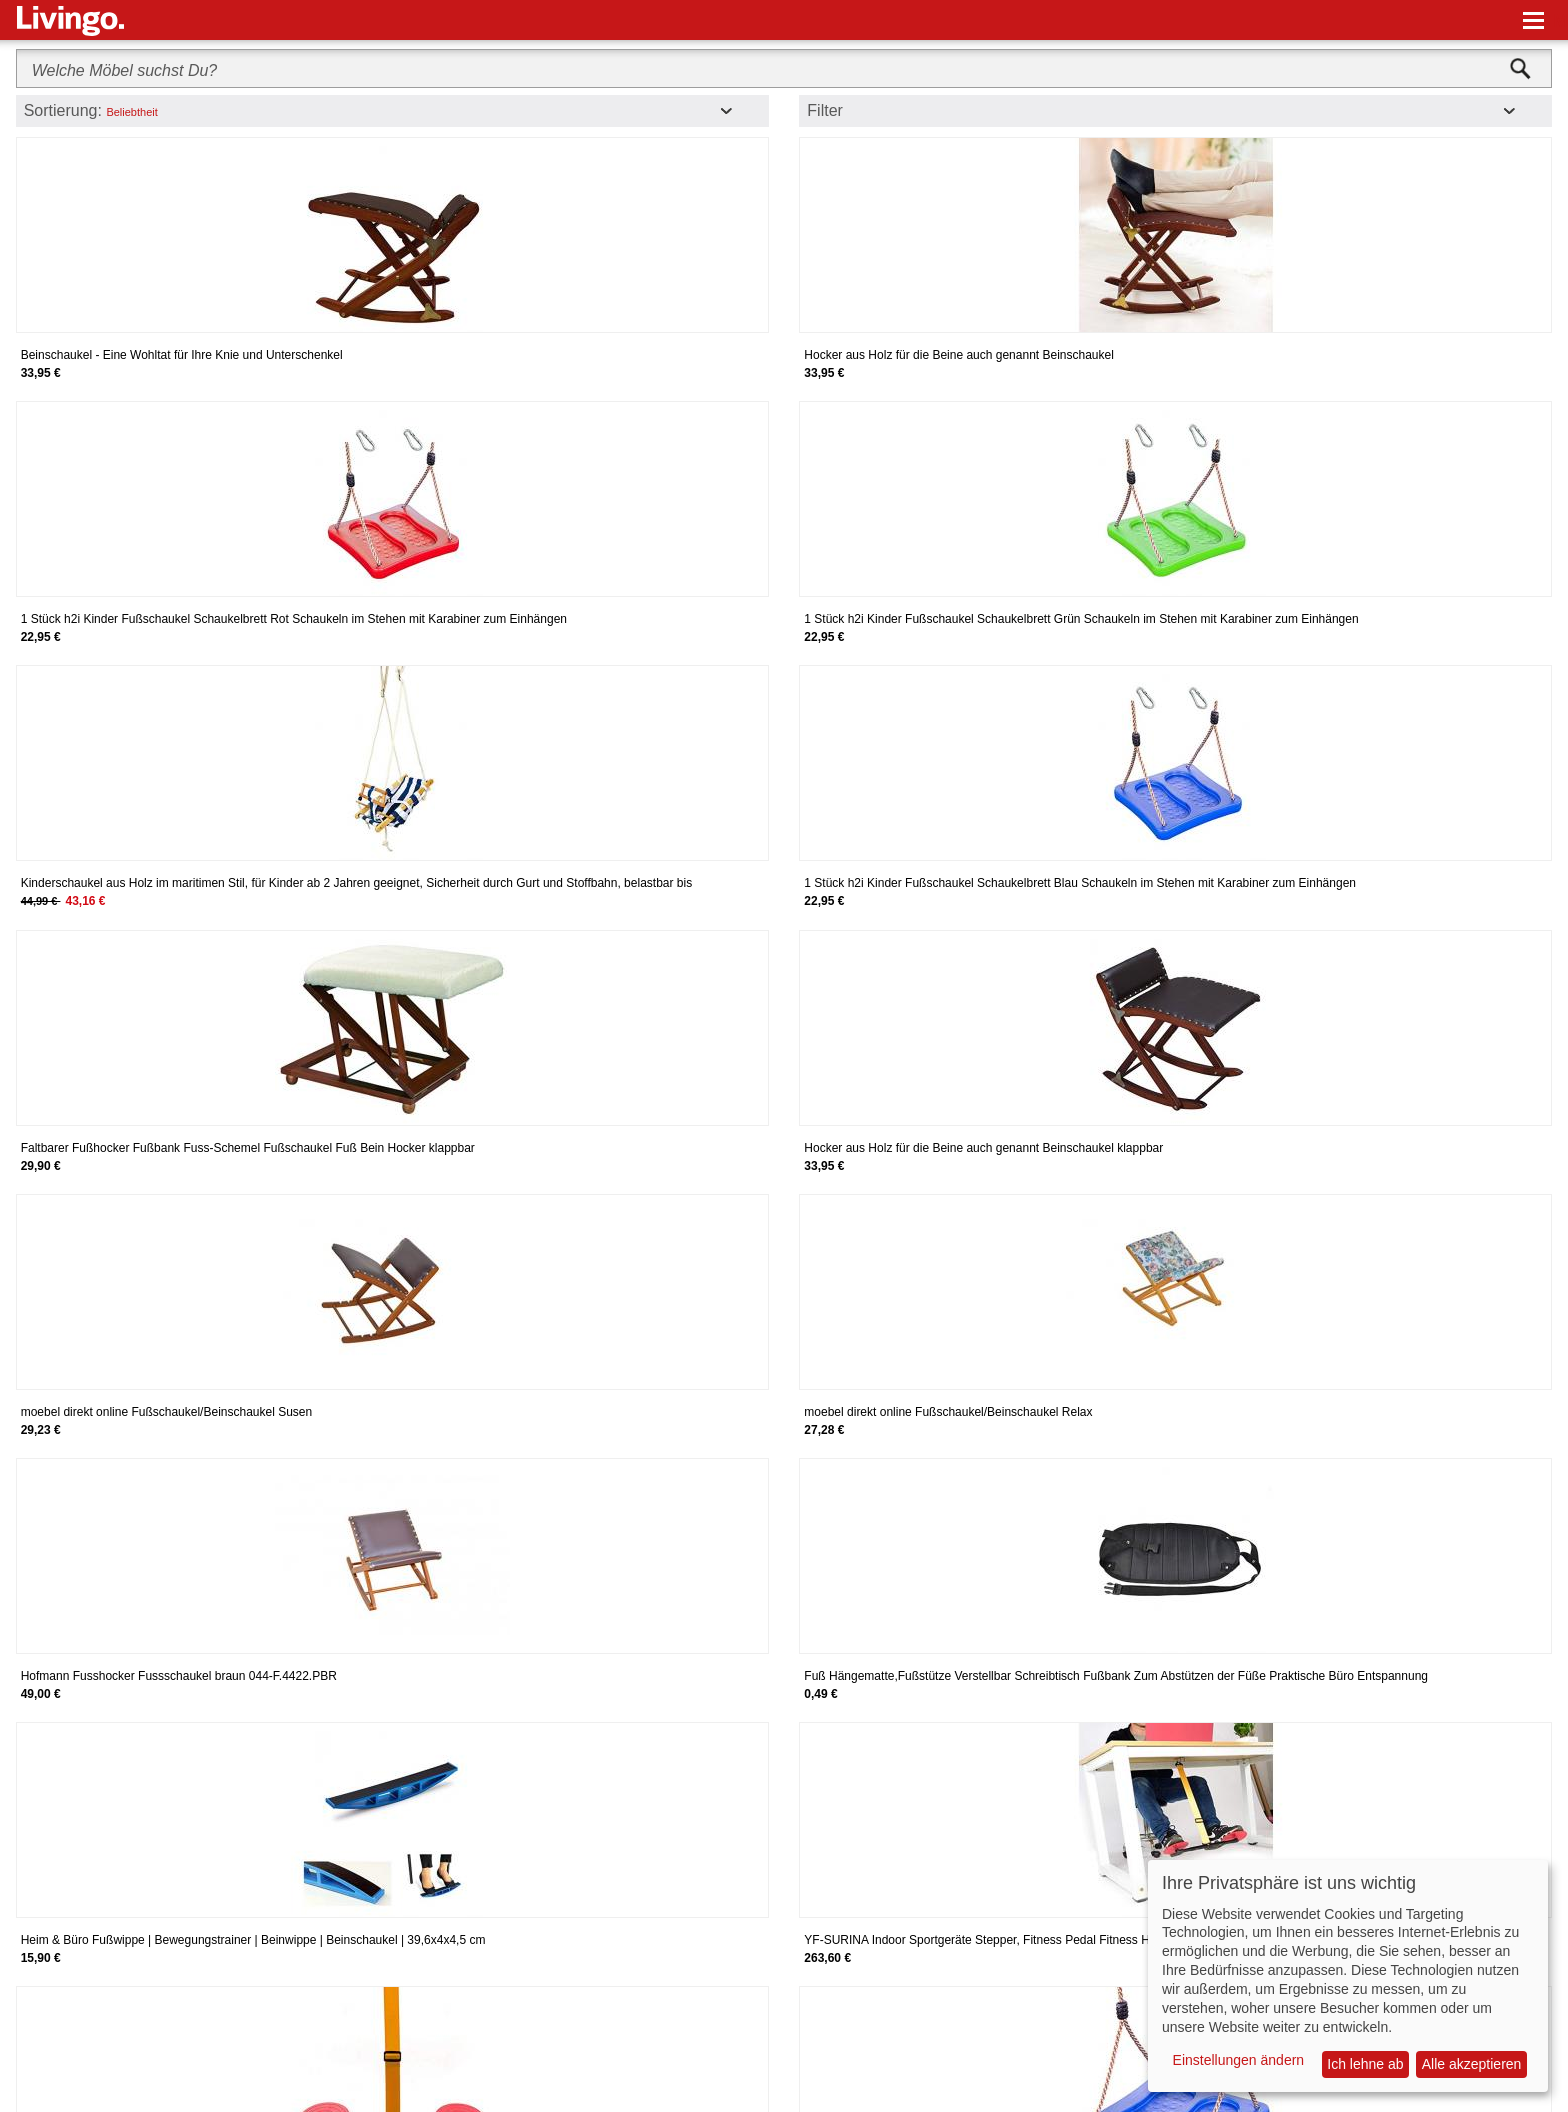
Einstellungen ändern (1239, 2060)
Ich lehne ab (1365, 2064)
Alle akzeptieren (1472, 2064)
